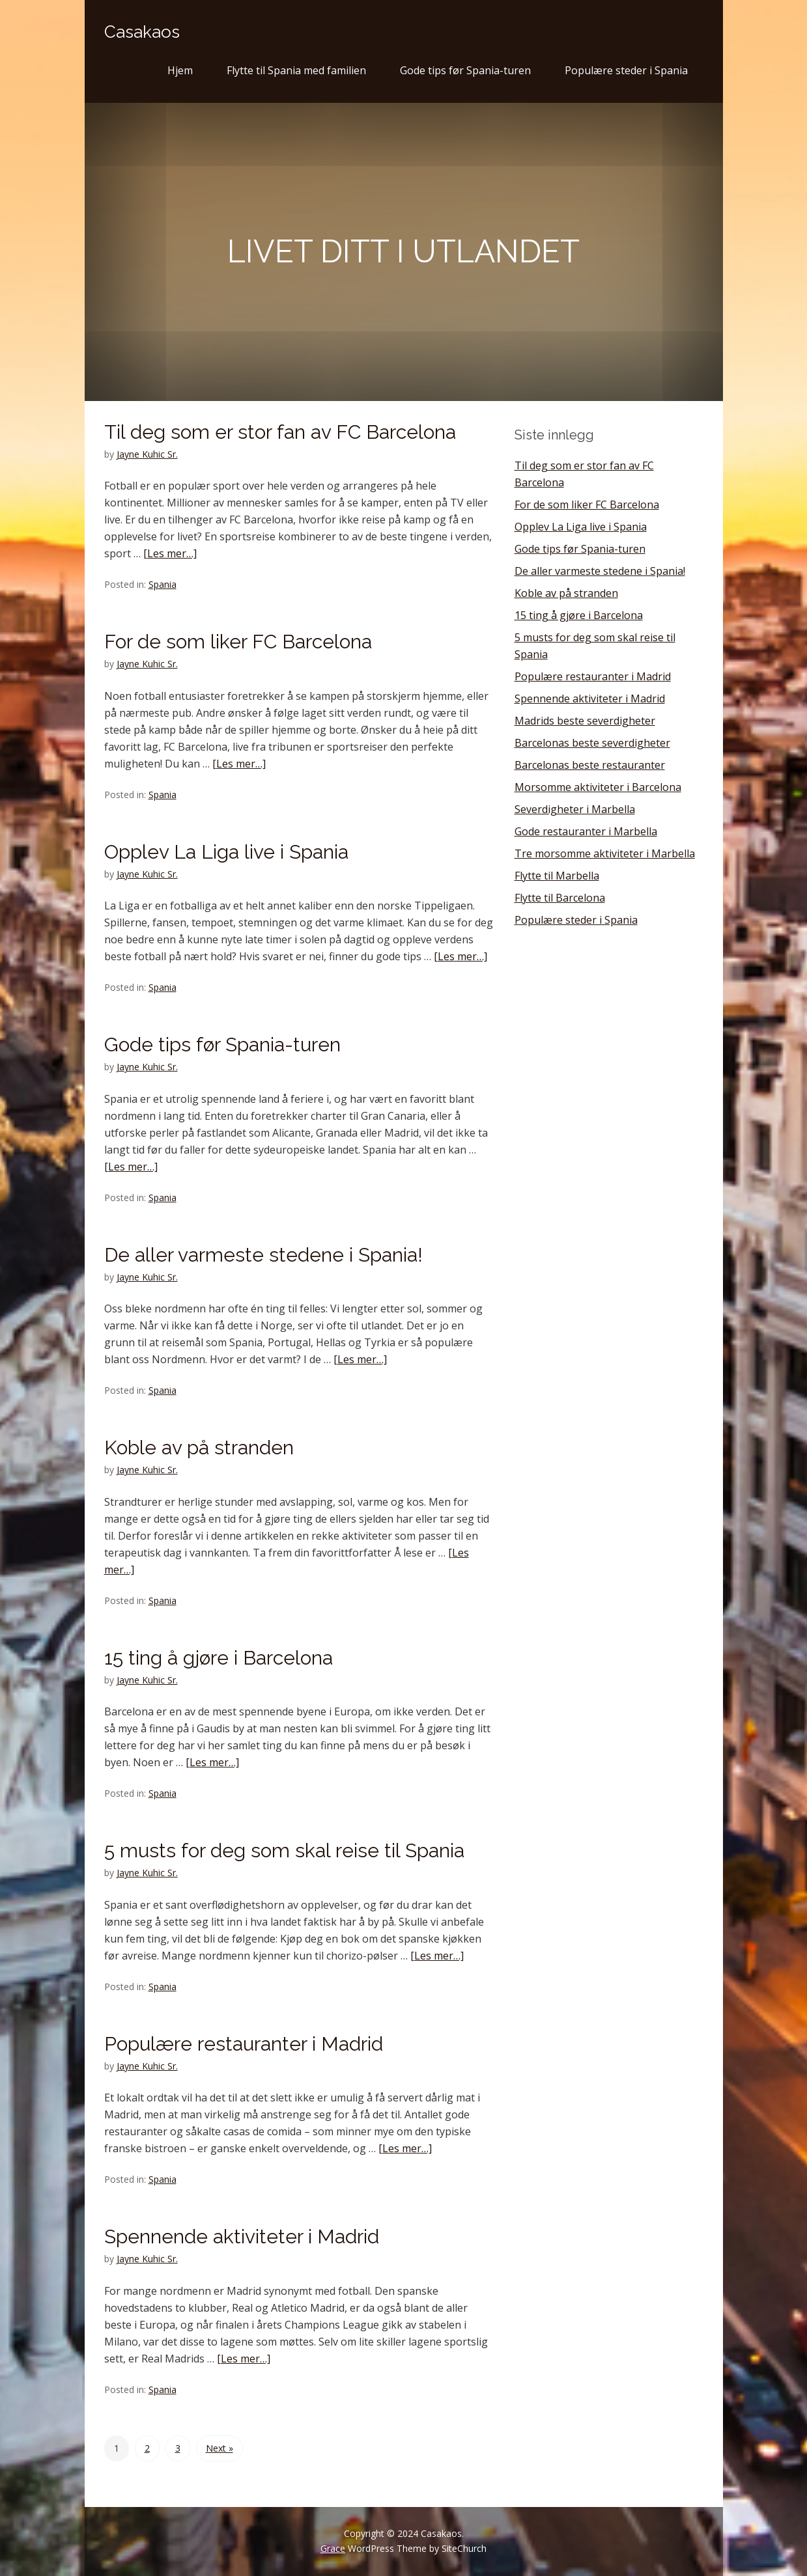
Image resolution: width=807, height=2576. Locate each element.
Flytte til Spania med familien (296, 70)
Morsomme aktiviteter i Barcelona (598, 787)
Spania (163, 584)
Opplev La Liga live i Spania (226, 851)
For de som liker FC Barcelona (238, 641)
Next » (219, 2448)
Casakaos (142, 32)
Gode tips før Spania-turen (465, 70)
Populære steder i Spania (626, 70)
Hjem (180, 70)
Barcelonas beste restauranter (590, 765)
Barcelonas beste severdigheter (592, 743)
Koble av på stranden (199, 1447)
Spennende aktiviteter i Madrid (241, 2236)
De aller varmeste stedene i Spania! (263, 1254)
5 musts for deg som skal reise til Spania (284, 1850)
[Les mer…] (170, 553)
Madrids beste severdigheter (585, 720)
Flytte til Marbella (557, 875)
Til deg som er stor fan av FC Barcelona (280, 432)
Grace (332, 2548)
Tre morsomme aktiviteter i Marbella (605, 853)
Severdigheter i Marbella (575, 809)
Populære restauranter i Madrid (243, 2043)
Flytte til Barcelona (560, 898)
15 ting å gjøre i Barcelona (218, 1657)
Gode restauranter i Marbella (586, 831)
